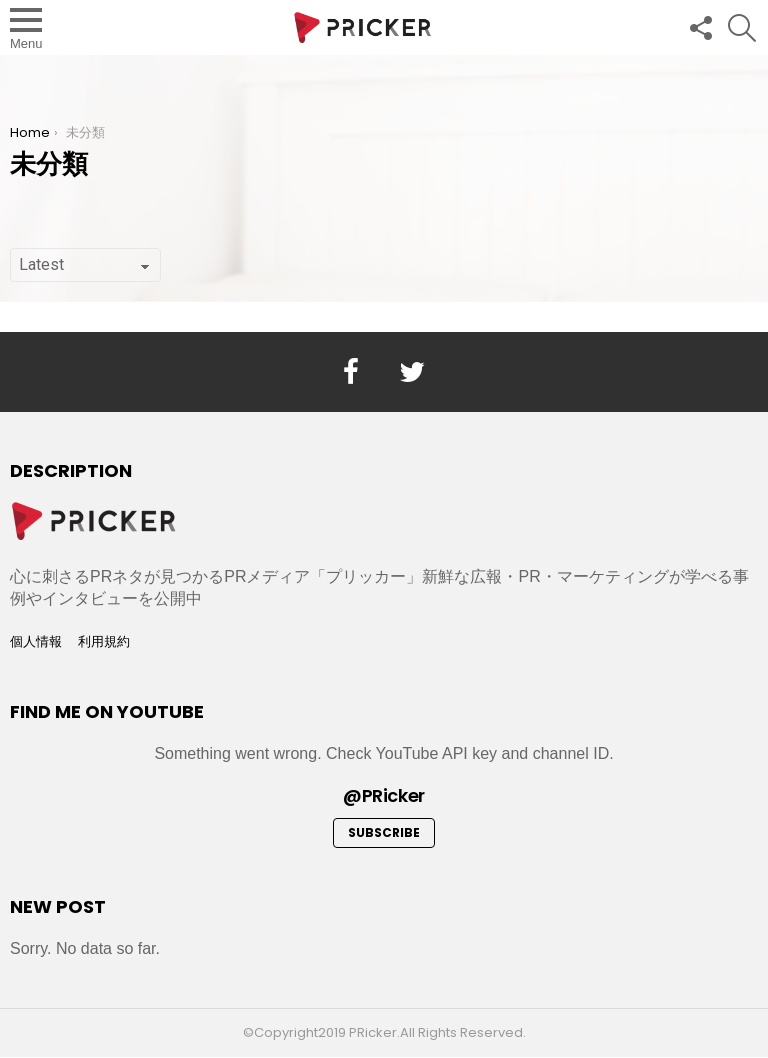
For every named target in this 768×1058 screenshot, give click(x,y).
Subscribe (384, 832)
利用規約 (104, 641)
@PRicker (383, 795)
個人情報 (36, 641)
